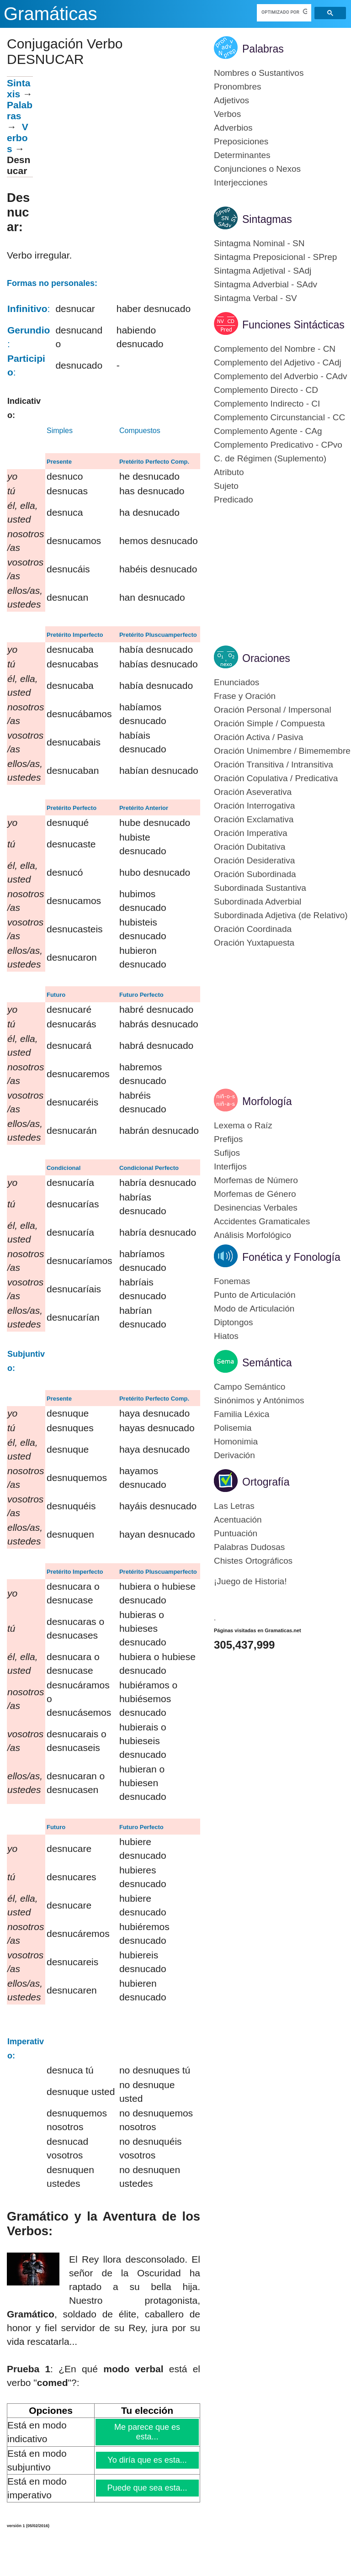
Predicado (233, 499)
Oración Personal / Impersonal (272, 709)
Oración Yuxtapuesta (254, 942)
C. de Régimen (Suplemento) (270, 458)
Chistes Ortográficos (253, 1561)
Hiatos (226, 1336)
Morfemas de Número (256, 1180)
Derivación (234, 1455)
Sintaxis (18, 88)
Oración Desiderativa (254, 860)
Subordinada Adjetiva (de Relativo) (281, 915)
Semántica (267, 1363)
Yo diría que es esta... (147, 2460)
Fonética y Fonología (291, 1257)
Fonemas (232, 1281)
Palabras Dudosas (249, 1547)
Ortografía (266, 1482)
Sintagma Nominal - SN (259, 243)
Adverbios (233, 127)
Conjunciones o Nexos (257, 169)
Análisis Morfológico (252, 1235)
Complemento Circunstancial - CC (279, 417)
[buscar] (284, 12)
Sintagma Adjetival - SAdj (262, 270)
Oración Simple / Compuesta (269, 723)
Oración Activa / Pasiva (258, 737)
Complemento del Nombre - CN (274, 349)
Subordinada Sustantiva (260, 888)
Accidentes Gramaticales (262, 1221)
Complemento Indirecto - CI (267, 403)
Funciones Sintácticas (293, 325)
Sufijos (227, 1153)
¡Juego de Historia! (250, 1581)
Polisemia (232, 1428)
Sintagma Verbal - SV (255, 298)
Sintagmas (267, 219)
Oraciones (266, 658)
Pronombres (237, 86)
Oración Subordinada (255, 874)
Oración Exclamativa (253, 819)
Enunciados (236, 682)
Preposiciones (241, 141)
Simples (60, 430)
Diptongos (233, 1322)
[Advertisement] (116, 140)
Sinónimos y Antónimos (259, 1400)
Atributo (229, 472)
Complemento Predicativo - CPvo (278, 445)
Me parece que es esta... (147, 2432)
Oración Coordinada (253, 929)
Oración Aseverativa (253, 792)
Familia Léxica (241, 1414)
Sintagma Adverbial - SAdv (265, 284)
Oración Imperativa (250, 833)
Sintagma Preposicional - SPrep (275, 257)
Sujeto (226, 486)
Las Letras (234, 1506)
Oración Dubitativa (249, 847)
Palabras (19, 110)
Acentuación (238, 1519)
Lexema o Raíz (243, 1125)
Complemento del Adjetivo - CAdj (277, 362)
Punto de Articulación (255, 1295)
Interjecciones (240, 182)
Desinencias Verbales (256, 1207)
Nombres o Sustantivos (258, 73)
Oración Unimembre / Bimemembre (282, 751)
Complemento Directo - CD (266, 390)
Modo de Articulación (254, 1308)
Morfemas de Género (255, 1194)
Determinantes (242, 155)
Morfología (267, 1101)
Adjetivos (231, 100)
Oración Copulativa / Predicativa (276, 778)
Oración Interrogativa (254, 805)
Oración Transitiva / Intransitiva (273, 764)
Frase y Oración (245, 696)
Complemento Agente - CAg (268, 431)
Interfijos (230, 1166)
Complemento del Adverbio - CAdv (280, 376)
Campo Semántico (249, 1386)
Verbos (17, 138)
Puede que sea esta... (147, 2487)
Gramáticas (50, 14)
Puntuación (235, 1533)
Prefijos (228, 1139)
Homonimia (236, 1441)
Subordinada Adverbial (257, 901)
